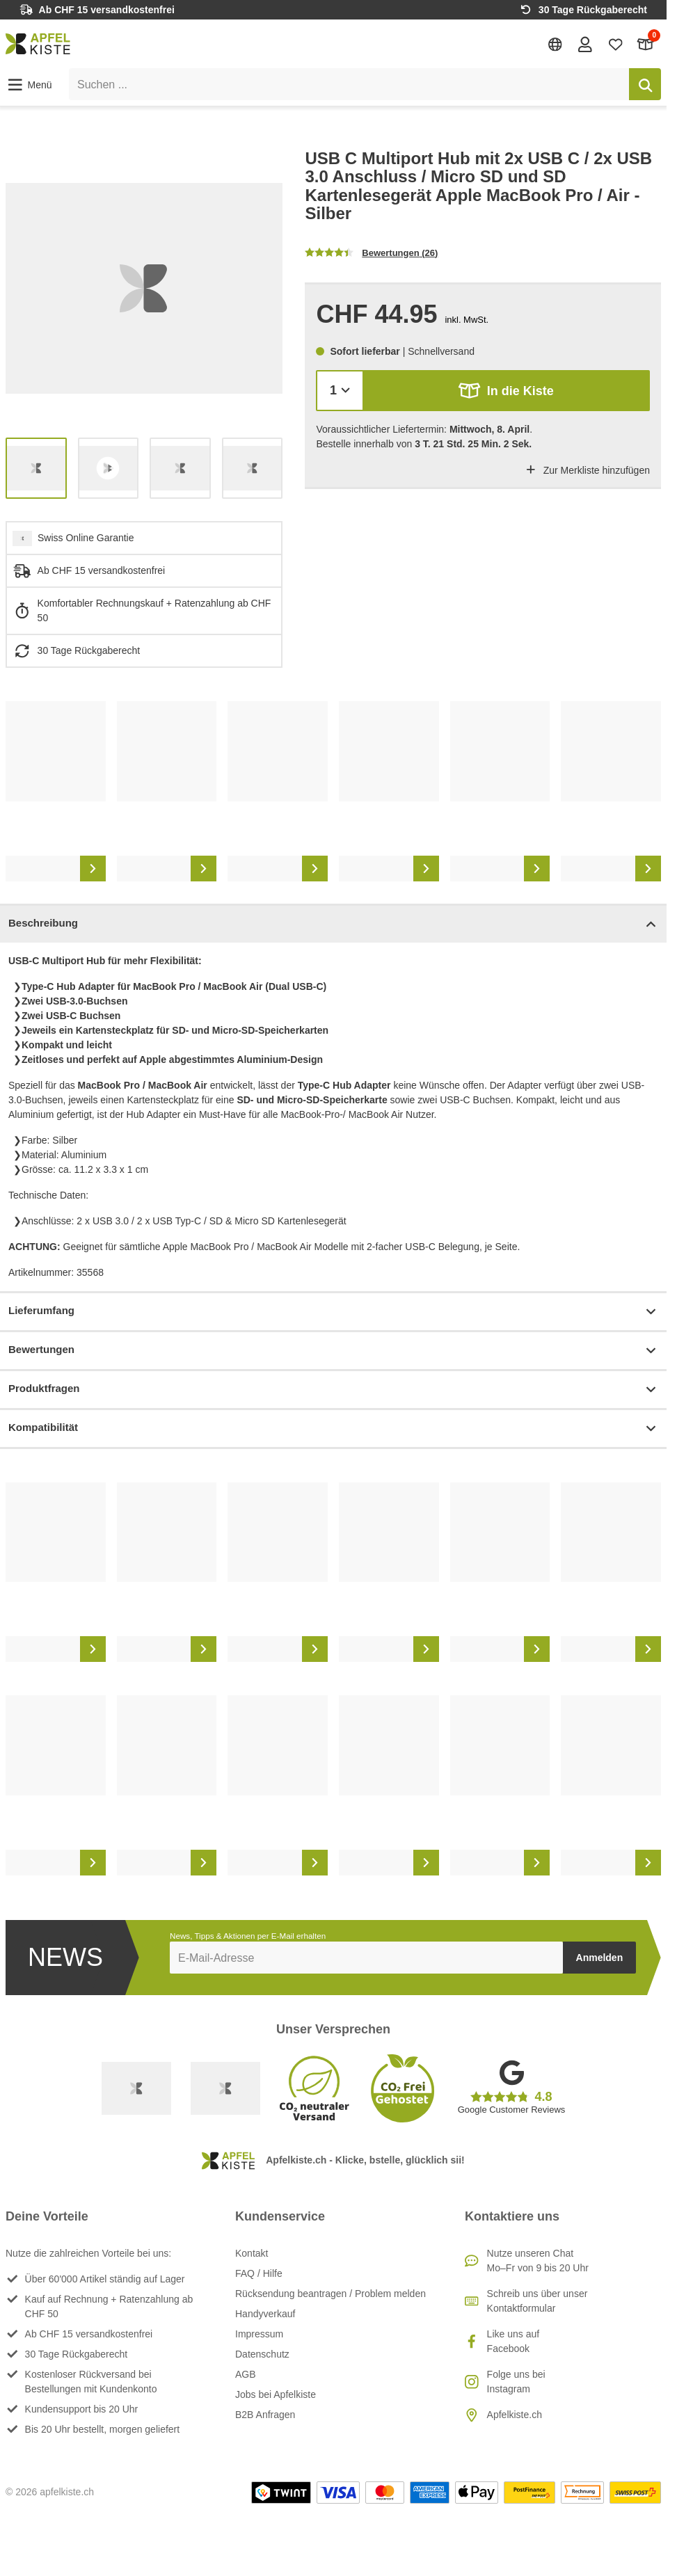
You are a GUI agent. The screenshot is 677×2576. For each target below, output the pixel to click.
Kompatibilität (333, 1428)
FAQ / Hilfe (258, 2273)
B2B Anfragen (265, 2414)
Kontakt (251, 2253)
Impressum (259, 2333)
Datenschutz (262, 2354)
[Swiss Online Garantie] (136, 2088)
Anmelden (599, 1957)
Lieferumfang (333, 1311)
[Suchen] (645, 84)
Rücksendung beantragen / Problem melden (330, 2293)
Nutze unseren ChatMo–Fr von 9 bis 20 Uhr (538, 2260)
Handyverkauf (265, 2313)
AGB (245, 2374)
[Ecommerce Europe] (225, 2088)
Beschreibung (333, 924)
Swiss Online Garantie (86, 537)
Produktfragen (333, 1389)
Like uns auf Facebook (513, 2341)
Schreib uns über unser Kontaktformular (537, 2301)
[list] (144, 288)
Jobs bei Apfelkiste (275, 2394)
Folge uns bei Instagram (516, 2381)
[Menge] (340, 390)
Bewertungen (333, 1350)
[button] (29, 85)
